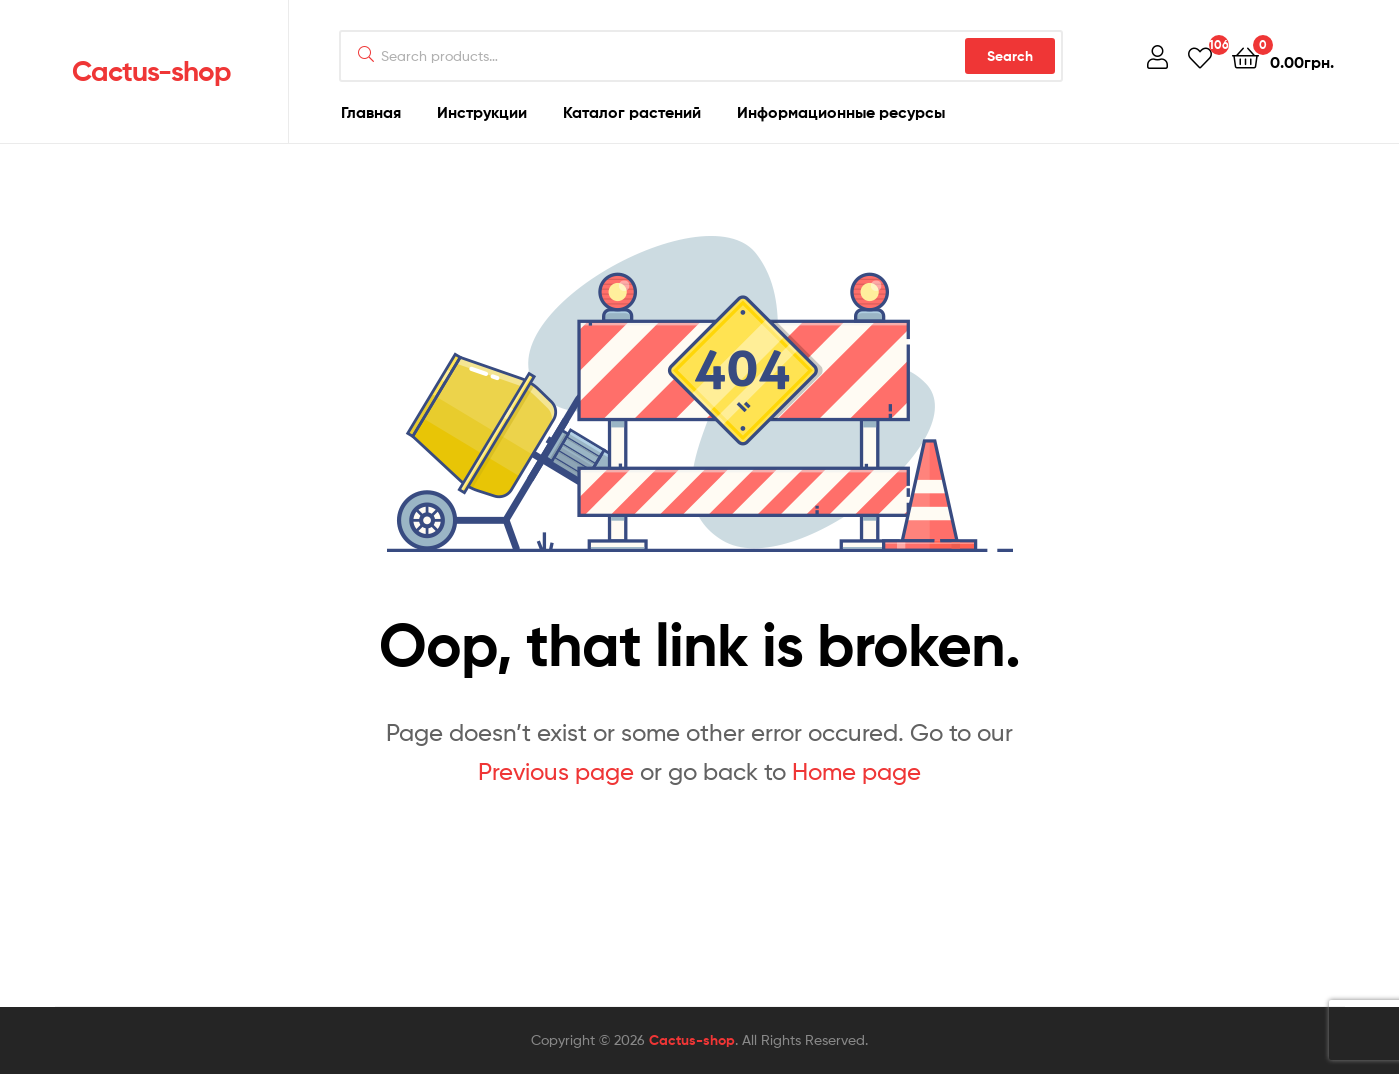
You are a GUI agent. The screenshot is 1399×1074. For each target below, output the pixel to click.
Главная (371, 112)
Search (1010, 56)
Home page (856, 771)
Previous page (556, 771)
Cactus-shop (151, 71)
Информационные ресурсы (841, 112)
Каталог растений (632, 112)
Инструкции (482, 112)
